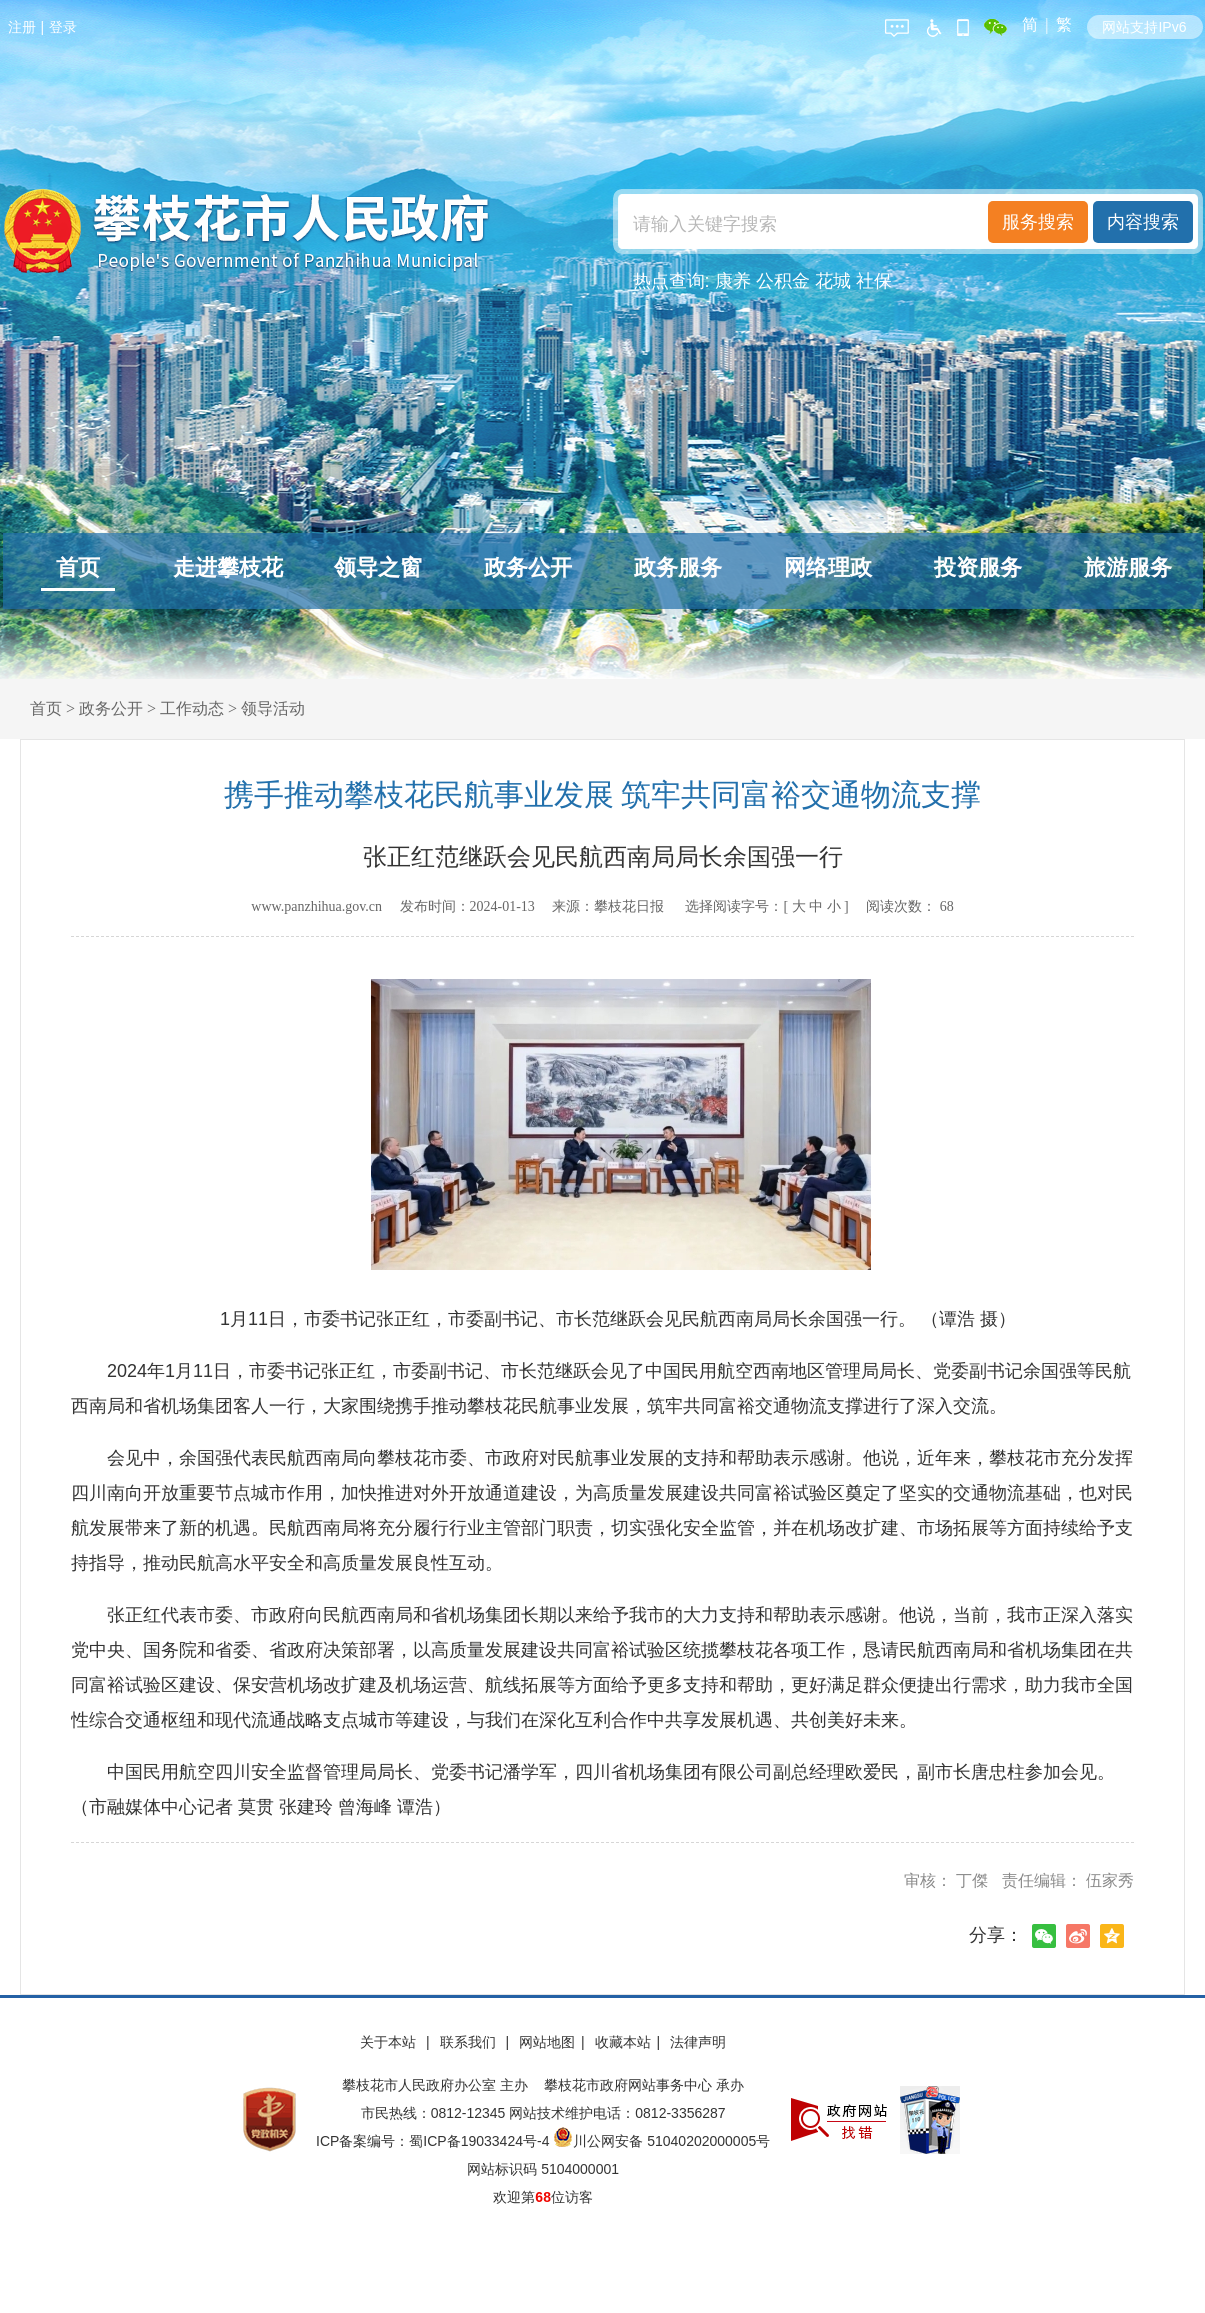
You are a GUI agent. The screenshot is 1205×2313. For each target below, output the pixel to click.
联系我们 (470, 2042)
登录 (63, 27)
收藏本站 (623, 2042)
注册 (22, 27)
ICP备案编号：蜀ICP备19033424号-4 (434, 2141)
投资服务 (978, 567)
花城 (833, 281)
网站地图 (547, 2042)
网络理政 (828, 567)
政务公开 (528, 567)
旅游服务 (1128, 567)
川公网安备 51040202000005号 (661, 2141)
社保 (874, 281)
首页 (78, 567)
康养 (733, 281)
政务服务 (678, 567)
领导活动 (273, 708)
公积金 (783, 281)
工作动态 (192, 708)
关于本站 (390, 2042)
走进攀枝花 (228, 567)
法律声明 (698, 2042)
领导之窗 (378, 567)
